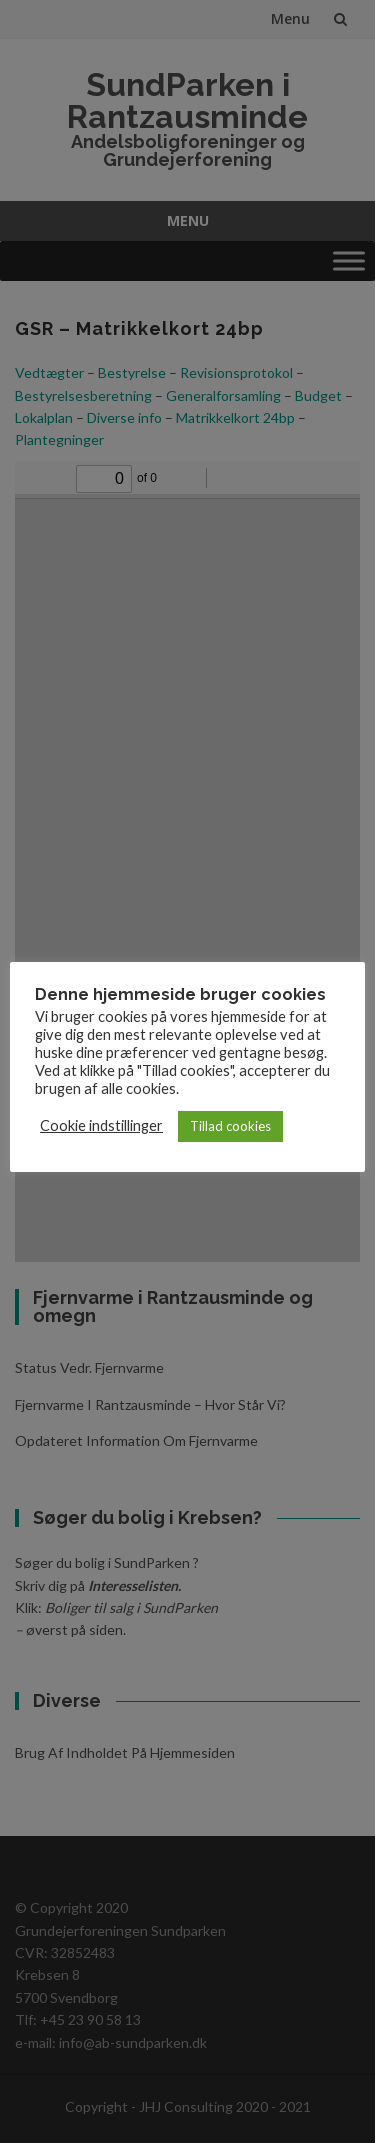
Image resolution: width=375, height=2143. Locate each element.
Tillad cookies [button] (230, 1126)
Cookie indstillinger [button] (101, 1125)
